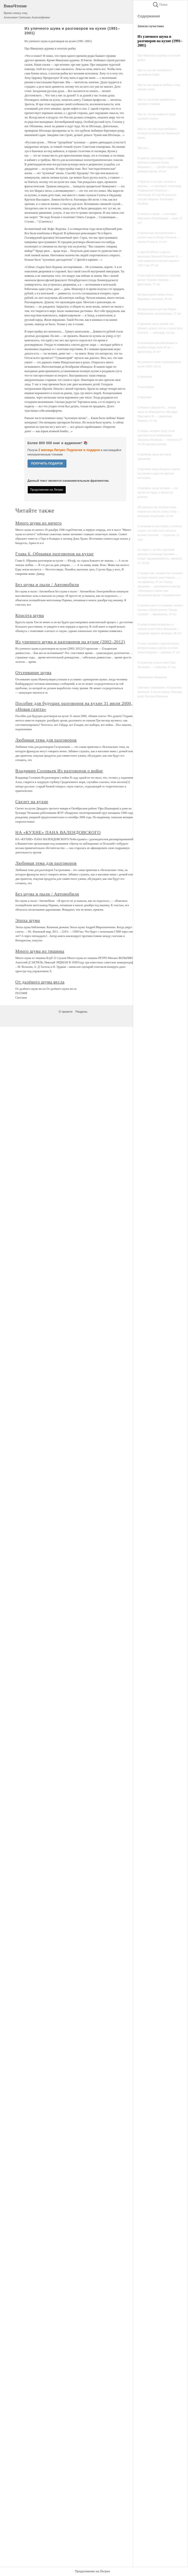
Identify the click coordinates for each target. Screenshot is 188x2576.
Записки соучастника (151, 26)
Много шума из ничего (38, 523)
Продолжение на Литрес (46, 489)
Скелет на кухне (31, 801)
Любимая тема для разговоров (46, 740)
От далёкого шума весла (40, 982)
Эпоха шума (27, 920)
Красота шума (29, 615)
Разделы (81, 1011)
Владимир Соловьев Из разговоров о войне (59, 770)
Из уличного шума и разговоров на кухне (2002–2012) (70, 641)
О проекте (66, 1011)
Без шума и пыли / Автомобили (47, 584)
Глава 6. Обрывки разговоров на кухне (54, 553)
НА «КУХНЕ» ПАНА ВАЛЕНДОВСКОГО (58, 832)
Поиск (159, 4)
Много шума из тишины (39, 951)
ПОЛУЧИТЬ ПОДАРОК (47, 463)
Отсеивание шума (33, 672)
